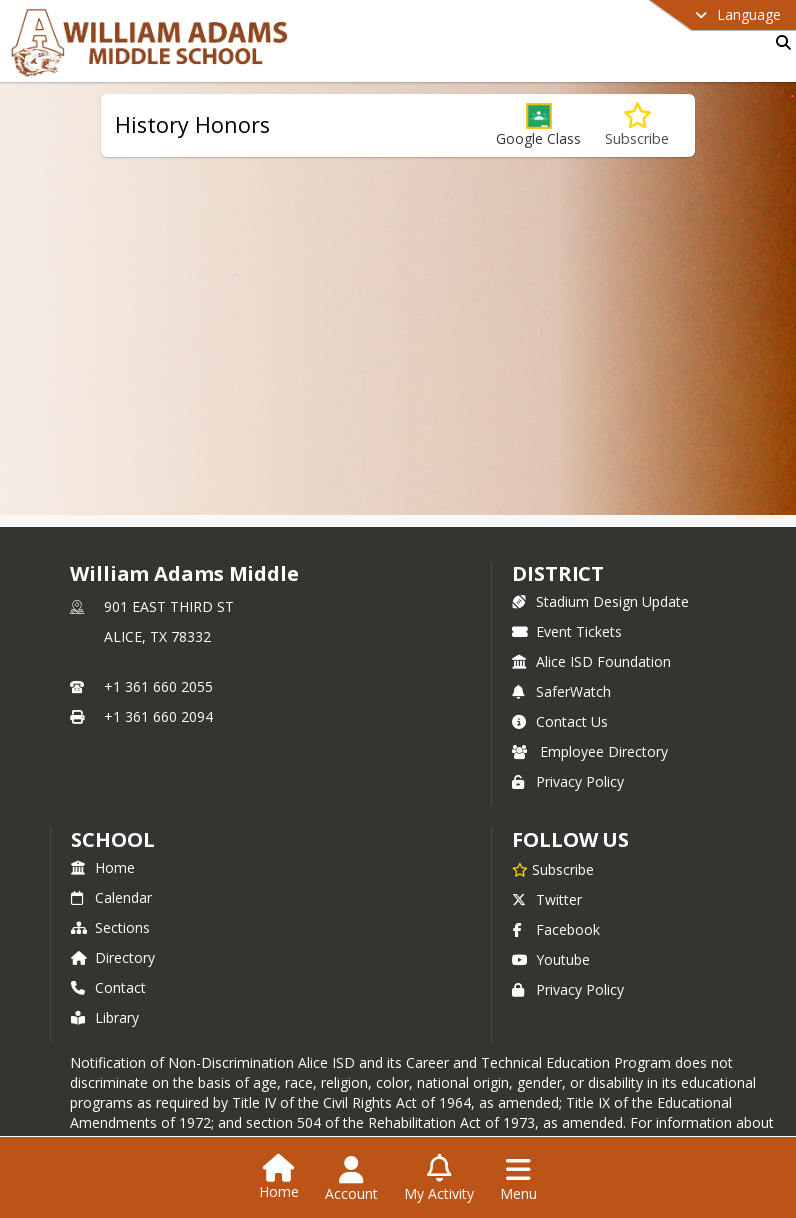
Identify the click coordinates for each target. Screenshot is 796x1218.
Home (103, 867)
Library (105, 1017)
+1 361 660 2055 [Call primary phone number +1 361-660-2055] (158, 686)
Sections (110, 927)
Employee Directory (590, 751)
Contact (108, 987)
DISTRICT (558, 573)
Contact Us (560, 721)
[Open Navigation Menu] (518, 1179)
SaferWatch (561, 691)
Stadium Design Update (600, 601)
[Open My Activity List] (439, 1179)
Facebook (556, 929)
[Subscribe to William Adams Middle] (553, 869)
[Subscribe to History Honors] (637, 125)
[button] (538, 125)
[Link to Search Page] (779, 42)
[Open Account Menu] (351, 1179)
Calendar (111, 897)
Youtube (551, 959)
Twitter (547, 899)
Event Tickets (567, 631)
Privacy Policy (568, 781)
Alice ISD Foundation (591, 661)
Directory (113, 957)
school (112, 839)
